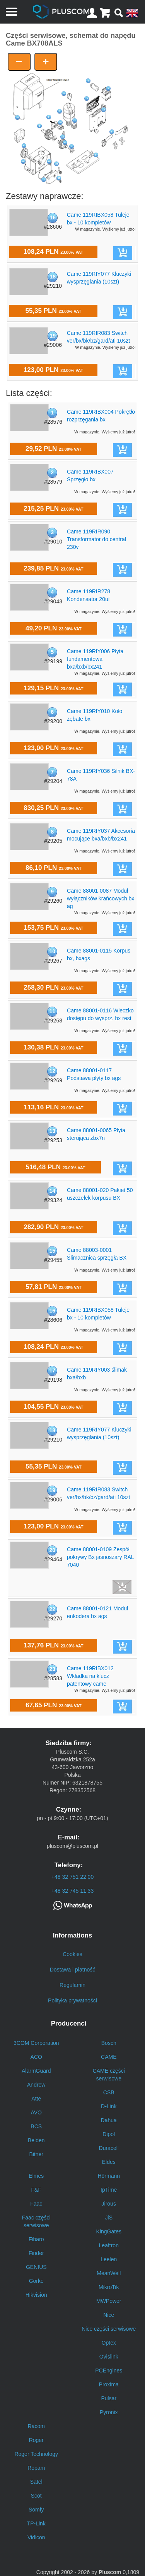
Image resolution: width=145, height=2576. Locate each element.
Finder (36, 2253)
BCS (36, 2126)
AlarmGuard (36, 2071)
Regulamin (72, 1985)
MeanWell (109, 2273)
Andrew (36, 2085)
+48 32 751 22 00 (72, 1877)
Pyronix (109, 2412)
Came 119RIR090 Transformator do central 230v (96, 539)
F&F (36, 2190)
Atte (36, 2098)
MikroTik (109, 2287)
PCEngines (108, 2370)
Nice (108, 2315)
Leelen (109, 2259)
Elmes (36, 2176)
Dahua (109, 2120)
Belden (36, 2140)
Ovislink (108, 2357)
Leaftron (109, 2245)
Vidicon (36, 2537)
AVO (36, 2112)
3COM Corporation (36, 2043)
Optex (109, 2343)
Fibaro (36, 2239)
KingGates (108, 2231)
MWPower (108, 2301)
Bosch (108, 2043)
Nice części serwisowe (109, 2329)
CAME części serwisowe (109, 2075)
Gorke (36, 2281)
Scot (36, 2496)
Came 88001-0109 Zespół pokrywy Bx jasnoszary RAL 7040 (100, 1557)
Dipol (108, 2134)
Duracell (109, 2148)
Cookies (72, 1954)
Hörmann (108, 2176)
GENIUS (36, 2267)
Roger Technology (36, 2454)
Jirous (109, 2204)
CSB (108, 2092)
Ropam (36, 2468)
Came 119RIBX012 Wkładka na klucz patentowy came (90, 1676)
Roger (36, 2440)
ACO (36, 2057)
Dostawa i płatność (73, 1969)
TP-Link (36, 2523)
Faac (36, 2204)
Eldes (109, 2162)
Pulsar (108, 2398)
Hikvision (36, 2295)
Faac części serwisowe (36, 2221)
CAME (108, 2057)
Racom (36, 2426)
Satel (36, 2482)
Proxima (109, 2384)
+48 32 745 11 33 (72, 1891)
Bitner (36, 2154)
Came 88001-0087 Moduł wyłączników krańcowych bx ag (100, 898)
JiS (109, 2217)
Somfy (36, 2509)
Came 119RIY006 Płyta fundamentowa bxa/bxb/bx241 (95, 659)
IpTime (109, 2190)
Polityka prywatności (72, 2000)
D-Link (108, 2106)
